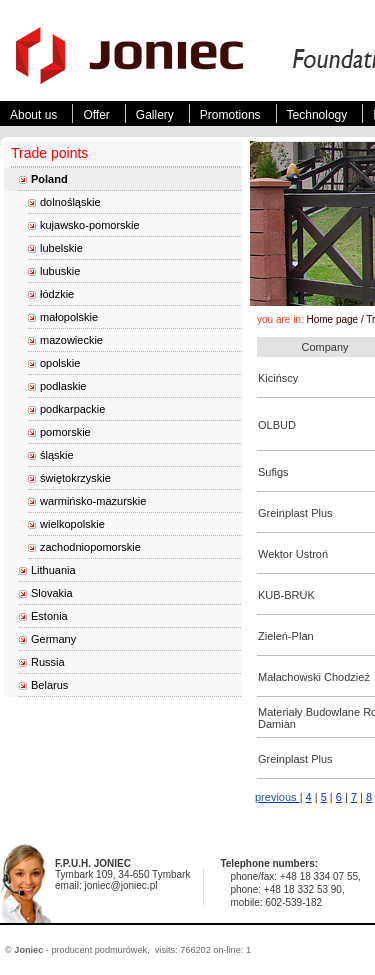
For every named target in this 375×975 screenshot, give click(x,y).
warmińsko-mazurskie (93, 501)
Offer (96, 115)
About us (33, 115)
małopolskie (69, 317)
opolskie (60, 363)
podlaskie (63, 386)
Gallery (155, 115)
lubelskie (61, 248)
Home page (332, 319)
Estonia (49, 616)
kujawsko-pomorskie (90, 225)
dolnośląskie (70, 202)
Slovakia (52, 593)
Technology (317, 115)
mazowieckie (71, 340)
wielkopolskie (72, 524)
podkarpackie (72, 409)
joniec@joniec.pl (120, 885)
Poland (49, 179)
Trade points (49, 153)
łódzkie (57, 294)
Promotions (230, 115)
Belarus (49, 685)
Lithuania (53, 570)
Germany (53, 639)
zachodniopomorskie (90, 547)
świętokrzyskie (75, 478)
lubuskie (60, 271)
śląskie (57, 455)
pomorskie (65, 432)
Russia (48, 662)
